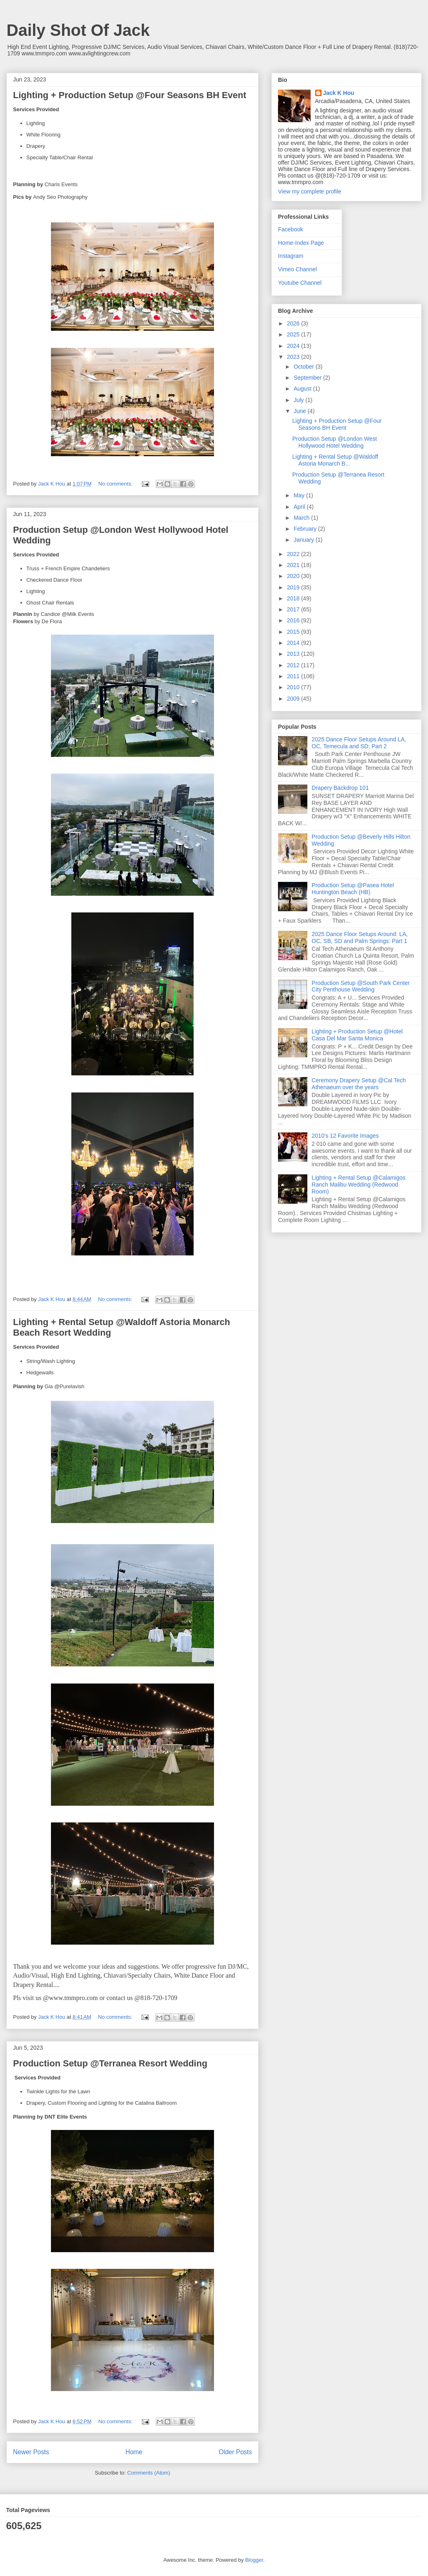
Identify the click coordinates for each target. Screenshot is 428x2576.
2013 (294, 654)
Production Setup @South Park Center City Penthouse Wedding (361, 986)
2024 (294, 346)
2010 (294, 687)
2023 (294, 357)
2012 (294, 665)
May (299, 495)
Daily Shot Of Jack (78, 30)
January (304, 539)
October (304, 366)
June (300, 411)
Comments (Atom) (148, 2473)
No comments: (116, 484)
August (303, 388)
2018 (294, 598)
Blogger (254, 2560)
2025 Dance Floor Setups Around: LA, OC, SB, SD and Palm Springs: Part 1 (360, 937)
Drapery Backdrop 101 (340, 788)
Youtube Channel (300, 282)
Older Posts (235, 2452)
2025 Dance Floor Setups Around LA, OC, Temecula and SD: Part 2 (359, 743)
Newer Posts (31, 2452)
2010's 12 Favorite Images (345, 1135)
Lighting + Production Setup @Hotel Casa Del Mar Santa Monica (357, 1035)
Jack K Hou (338, 93)
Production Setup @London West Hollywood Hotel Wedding (334, 442)
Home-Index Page (301, 243)
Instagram (290, 256)
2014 (294, 643)
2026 (294, 323)
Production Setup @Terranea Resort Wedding (110, 2063)
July (299, 400)
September (308, 377)
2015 (294, 632)
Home (134, 2452)
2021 (294, 565)
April (300, 506)
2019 (294, 587)
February (305, 528)
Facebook (290, 229)
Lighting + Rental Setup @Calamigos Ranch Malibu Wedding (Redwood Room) (359, 1184)
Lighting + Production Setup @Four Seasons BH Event (129, 95)
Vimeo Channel (297, 269)
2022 (294, 554)
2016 (294, 620)
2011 (294, 676)
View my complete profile (309, 191)
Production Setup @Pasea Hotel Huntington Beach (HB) (353, 888)
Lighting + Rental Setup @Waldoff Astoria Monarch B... (335, 460)
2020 (294, 576)
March (302, 517)
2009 (294, 698)
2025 (294, 334)
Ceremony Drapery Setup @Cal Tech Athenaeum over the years (359, 1083)
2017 (294, 609)
